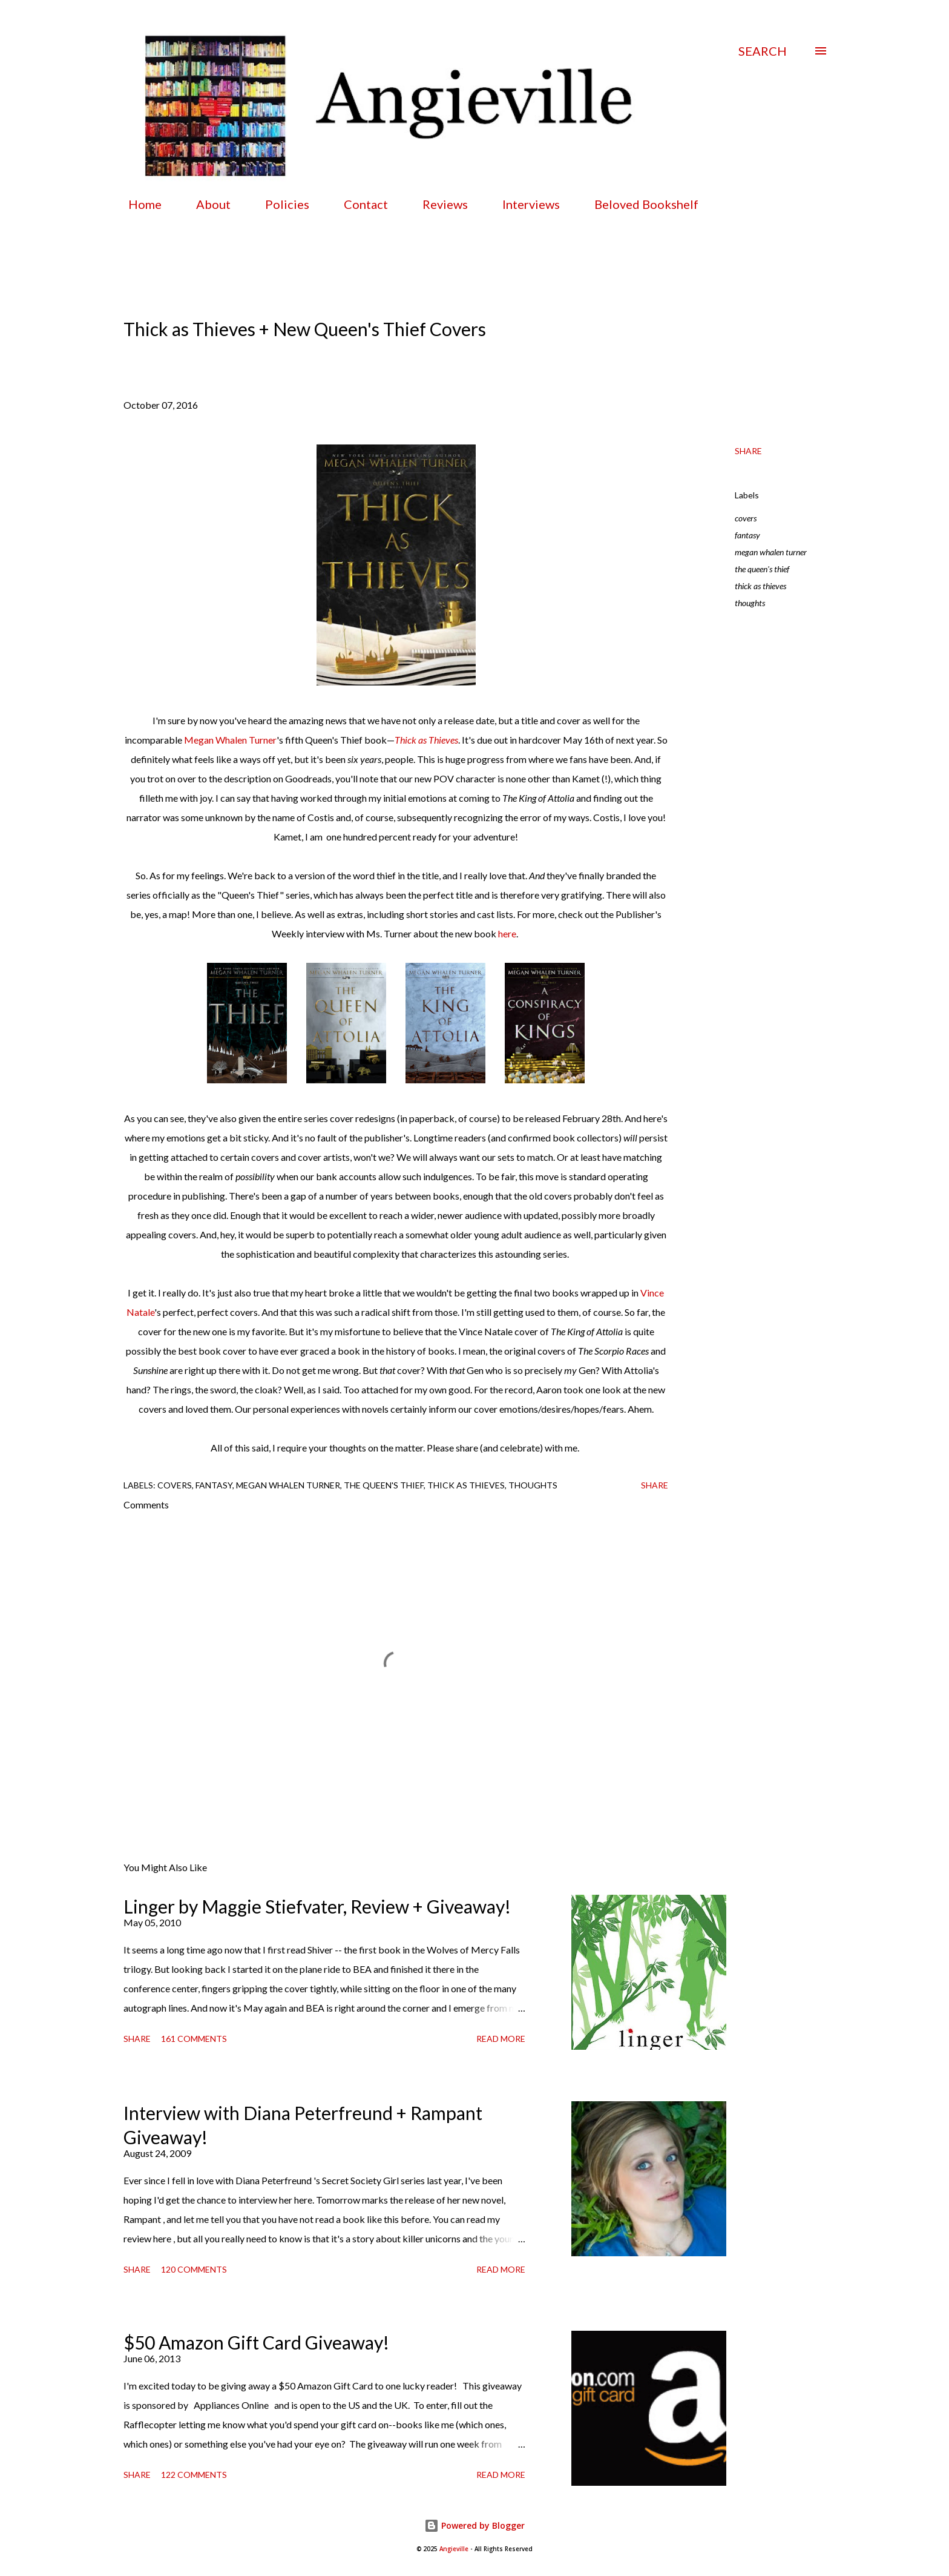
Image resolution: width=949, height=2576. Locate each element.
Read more (500, 2038)
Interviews (524, 204)
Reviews (438, 204)
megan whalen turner (771, 552)
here (507, 933)
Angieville (453, 2549)
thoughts (750, 603)
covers (746, 518)
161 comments (194, 2038)
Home (137, 204)
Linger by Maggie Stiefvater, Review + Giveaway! (317, 1906)
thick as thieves (760, 586)
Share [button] (748, 451)
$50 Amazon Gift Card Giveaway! (256, 2342)
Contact (359, 204)
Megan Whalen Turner (230, 739)
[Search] (762, 51)
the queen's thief (762, 569)
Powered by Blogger (474, 2525)
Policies (280, 204)
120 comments (194, 2269)
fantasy (747, 535)
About (206, 204)
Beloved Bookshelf (639, 204)
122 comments (194, 2474)
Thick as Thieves (426, 739)
